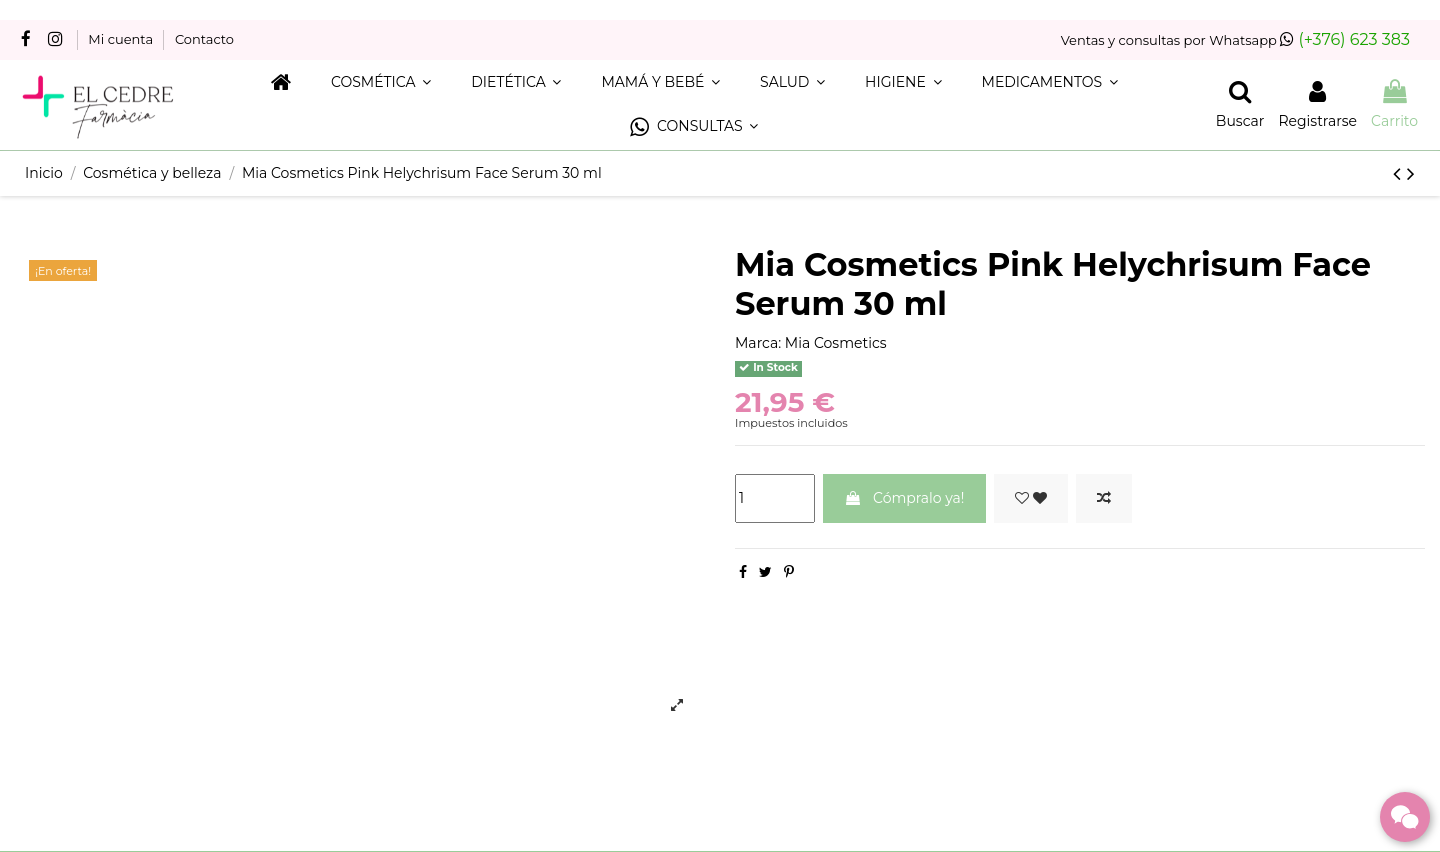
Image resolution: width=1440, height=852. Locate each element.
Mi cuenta (122, 39)
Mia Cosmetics (836, 343)
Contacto (204, 39)
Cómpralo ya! (904, 498)
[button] (694, 127)
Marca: (758, 343)
